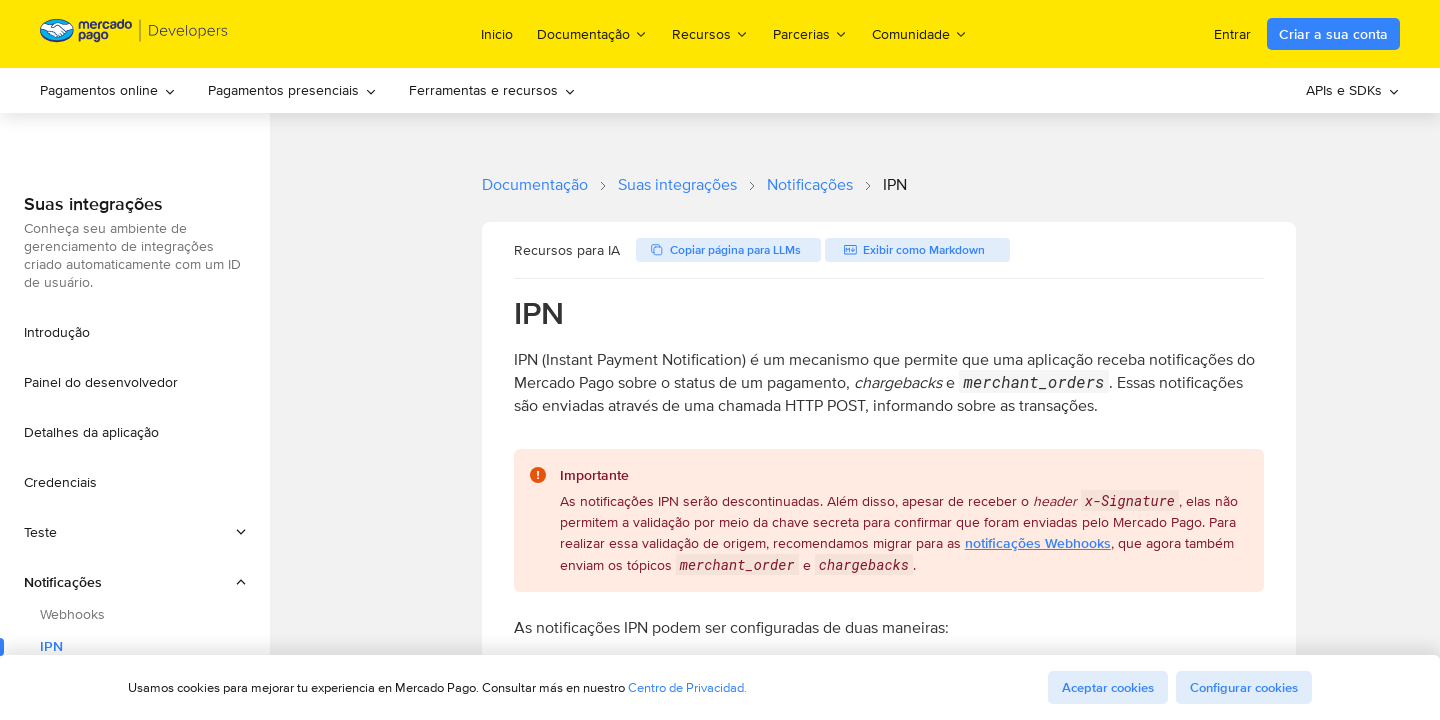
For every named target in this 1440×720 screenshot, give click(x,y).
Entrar (1232, 34)
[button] (135, 532)
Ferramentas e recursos (492, 90)
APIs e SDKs (1353, 90)
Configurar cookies (1244, 687)
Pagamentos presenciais (292, 90)
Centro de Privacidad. (687, 687)
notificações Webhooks (1038, 543)
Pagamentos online (108, 90)
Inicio (497, 34)
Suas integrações (677, 184)
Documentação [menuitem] (592, 33)
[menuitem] (108, 90)
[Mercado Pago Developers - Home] (134, 34)
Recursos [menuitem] (710, 33)
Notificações (810, 184)
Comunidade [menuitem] (920, 33)
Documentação (535, 184)
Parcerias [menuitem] (810, 33)
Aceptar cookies (1108, 687)
